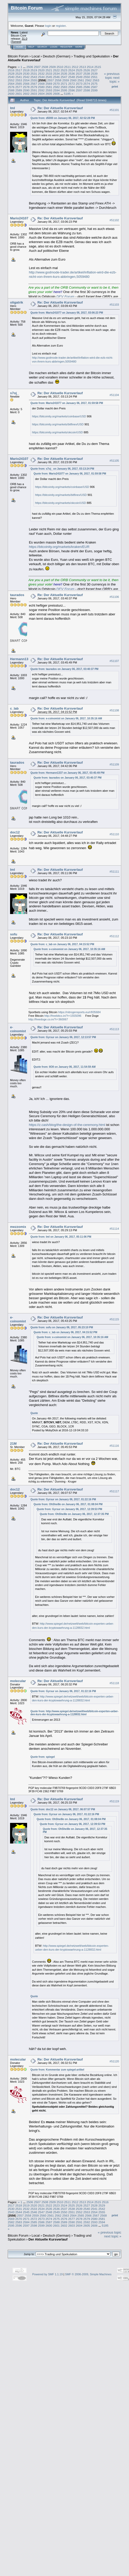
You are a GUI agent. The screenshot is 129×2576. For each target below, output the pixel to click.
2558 (58, 80)
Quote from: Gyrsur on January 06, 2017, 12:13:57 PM (63, 1037)
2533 (48, 73)
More (78, 47)
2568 (41, 83)
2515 (97, 66)
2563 (95, 80)
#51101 (114, 109)
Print (115, 86)
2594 (56, 90)
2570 (56, 83)
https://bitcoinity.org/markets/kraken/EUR (59, 547)
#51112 (114, 936)
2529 (18, 73)
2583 (64, 87)
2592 (41, 90)
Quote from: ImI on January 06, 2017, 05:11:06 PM (60, 1236)
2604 (41, 93)
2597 (79, 90)
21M (13, 1443)
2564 (11, 83)
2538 (86, 73)
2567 (33, 83)
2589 (18, 90)
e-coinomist (18, 1029)
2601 (18, 93)
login (48, 25)
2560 (73, 80)
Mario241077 (20, 218)
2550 (86, 77)
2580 (41, 87)
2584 (71, 87)
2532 (41, 73)
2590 (26, 90)
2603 (33, 93)
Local (36, 56)
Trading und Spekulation (92, 56)
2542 (26, 77)
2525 (79, 70)
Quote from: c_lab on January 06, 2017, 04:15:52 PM (62, 944)
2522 (56, 70)
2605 (48, 93)
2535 (64, 73)
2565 (18, 83)
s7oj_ (14, 393)
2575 (94, 83)
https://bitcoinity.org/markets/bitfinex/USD (58, 424)
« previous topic (111, 76)
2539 (94, 73)
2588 (11, 90)
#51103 (114, 304)
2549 (79, 77)
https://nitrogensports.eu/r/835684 (79, 1012)
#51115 (114, 1319)
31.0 (24, 38)
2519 (33, 70)
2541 (18, 77)
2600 (11, 93)
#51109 (114, 764)
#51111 (114, 871)
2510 (60, 66)
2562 (88, 80)
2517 (18, 70)
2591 (33, 90)
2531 (33, 73)
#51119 (114, 1801)
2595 (64, 90)
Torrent (16, 41)
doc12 (15, 832)
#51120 (114, 2061)
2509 (52, 66)
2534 (56, 73)
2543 (33, 77)
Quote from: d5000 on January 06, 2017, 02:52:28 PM (62, 118)
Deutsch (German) (56, 56)
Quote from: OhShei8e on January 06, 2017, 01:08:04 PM (68, 1504)
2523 (64, 70)
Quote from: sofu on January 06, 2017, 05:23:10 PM (61, 1327)
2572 (71, 83)
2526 (86, 70)
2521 (48, 70)
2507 (37, 66)
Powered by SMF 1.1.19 (47, 2274)
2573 (79, 83)
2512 (75, 66)
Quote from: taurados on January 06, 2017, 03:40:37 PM (64, 669)
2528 (11, 73)
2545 (48, 77)
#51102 (114, 220)
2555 (33, 80)
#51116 (114, 1445)
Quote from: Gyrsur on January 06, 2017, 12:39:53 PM (69, 1509)
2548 (71, 77)
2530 (26, 73)
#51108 (114, 710)
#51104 (114, 395)
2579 (33, 87)
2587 (94, 87)
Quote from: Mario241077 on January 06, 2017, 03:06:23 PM (66, 312)
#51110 (114, 834)
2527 (94, 70)
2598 (86, 90)
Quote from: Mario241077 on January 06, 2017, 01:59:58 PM (66, 403)
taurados (17, 595)
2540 (11, 77)
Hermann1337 (21, 659)
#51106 (114, 597)
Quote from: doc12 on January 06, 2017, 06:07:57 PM (62, 1809)
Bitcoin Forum (18, 56)
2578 (26, 87)
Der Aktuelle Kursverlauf (47, 2239)
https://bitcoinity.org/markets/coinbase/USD (59, 416)
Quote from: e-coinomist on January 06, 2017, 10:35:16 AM (66, 718)
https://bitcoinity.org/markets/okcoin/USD (57, 432)
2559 (65, 80)
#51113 (114, 1029)
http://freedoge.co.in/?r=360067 (48, 1019)
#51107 (114, 661)
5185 (67, 93)
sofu (13, 934)
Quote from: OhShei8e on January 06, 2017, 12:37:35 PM (74, 1514)
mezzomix (18, 1227)
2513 (82, 66)
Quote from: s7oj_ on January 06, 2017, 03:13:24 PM (62, 468)
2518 (26, 70)
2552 (11, 80)
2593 (48, 90)
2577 (18, 87)
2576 (11, 87)
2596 (71, 90)
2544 (41, 77)
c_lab (14, 708)
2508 (45, 66)
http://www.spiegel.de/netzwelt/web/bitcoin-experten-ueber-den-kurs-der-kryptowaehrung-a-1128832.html (74, 1713)
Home (19, 47)
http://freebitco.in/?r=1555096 (62, 1015)
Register (66, 47)
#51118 (114, 1683)
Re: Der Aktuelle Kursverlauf (60, 108)
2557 (50, 80)
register (61, 25)
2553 (18, 80)
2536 (71, 73)
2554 (26, 80)
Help (31, 47)
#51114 (114, 1228)
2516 (11, 70)
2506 (29, 66)
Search (42, 47)
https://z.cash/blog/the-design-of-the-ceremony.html (67, 1125)
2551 (94, 77)
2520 (41, 70)
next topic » (114, 79)
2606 (56, 93)
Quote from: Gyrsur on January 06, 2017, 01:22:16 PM (63, 1499)
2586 (86, 87)
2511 (67, 66)
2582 (56, 87)
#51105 (114, 460)
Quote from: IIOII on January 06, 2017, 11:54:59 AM (64, 1066)
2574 (86, 83)
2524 (71, 70)
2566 (26, 83)
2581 (48, 87)
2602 (26, 93)
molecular (18, 1681)
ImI (12, 108)
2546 (56, 77)
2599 (94, 90)
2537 (79, 73)
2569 (48, 83)
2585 (79, 87)
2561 (80, 80)
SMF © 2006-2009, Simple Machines (88, 2274)
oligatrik (16, 302)
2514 (90, 66)
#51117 (114, 1491)
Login (53, 47)
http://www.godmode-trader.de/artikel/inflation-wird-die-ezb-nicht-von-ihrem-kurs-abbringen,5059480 (73, 274)
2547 (64, 77)
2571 (64, 83)
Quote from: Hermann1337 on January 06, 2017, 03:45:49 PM (67, 772)
